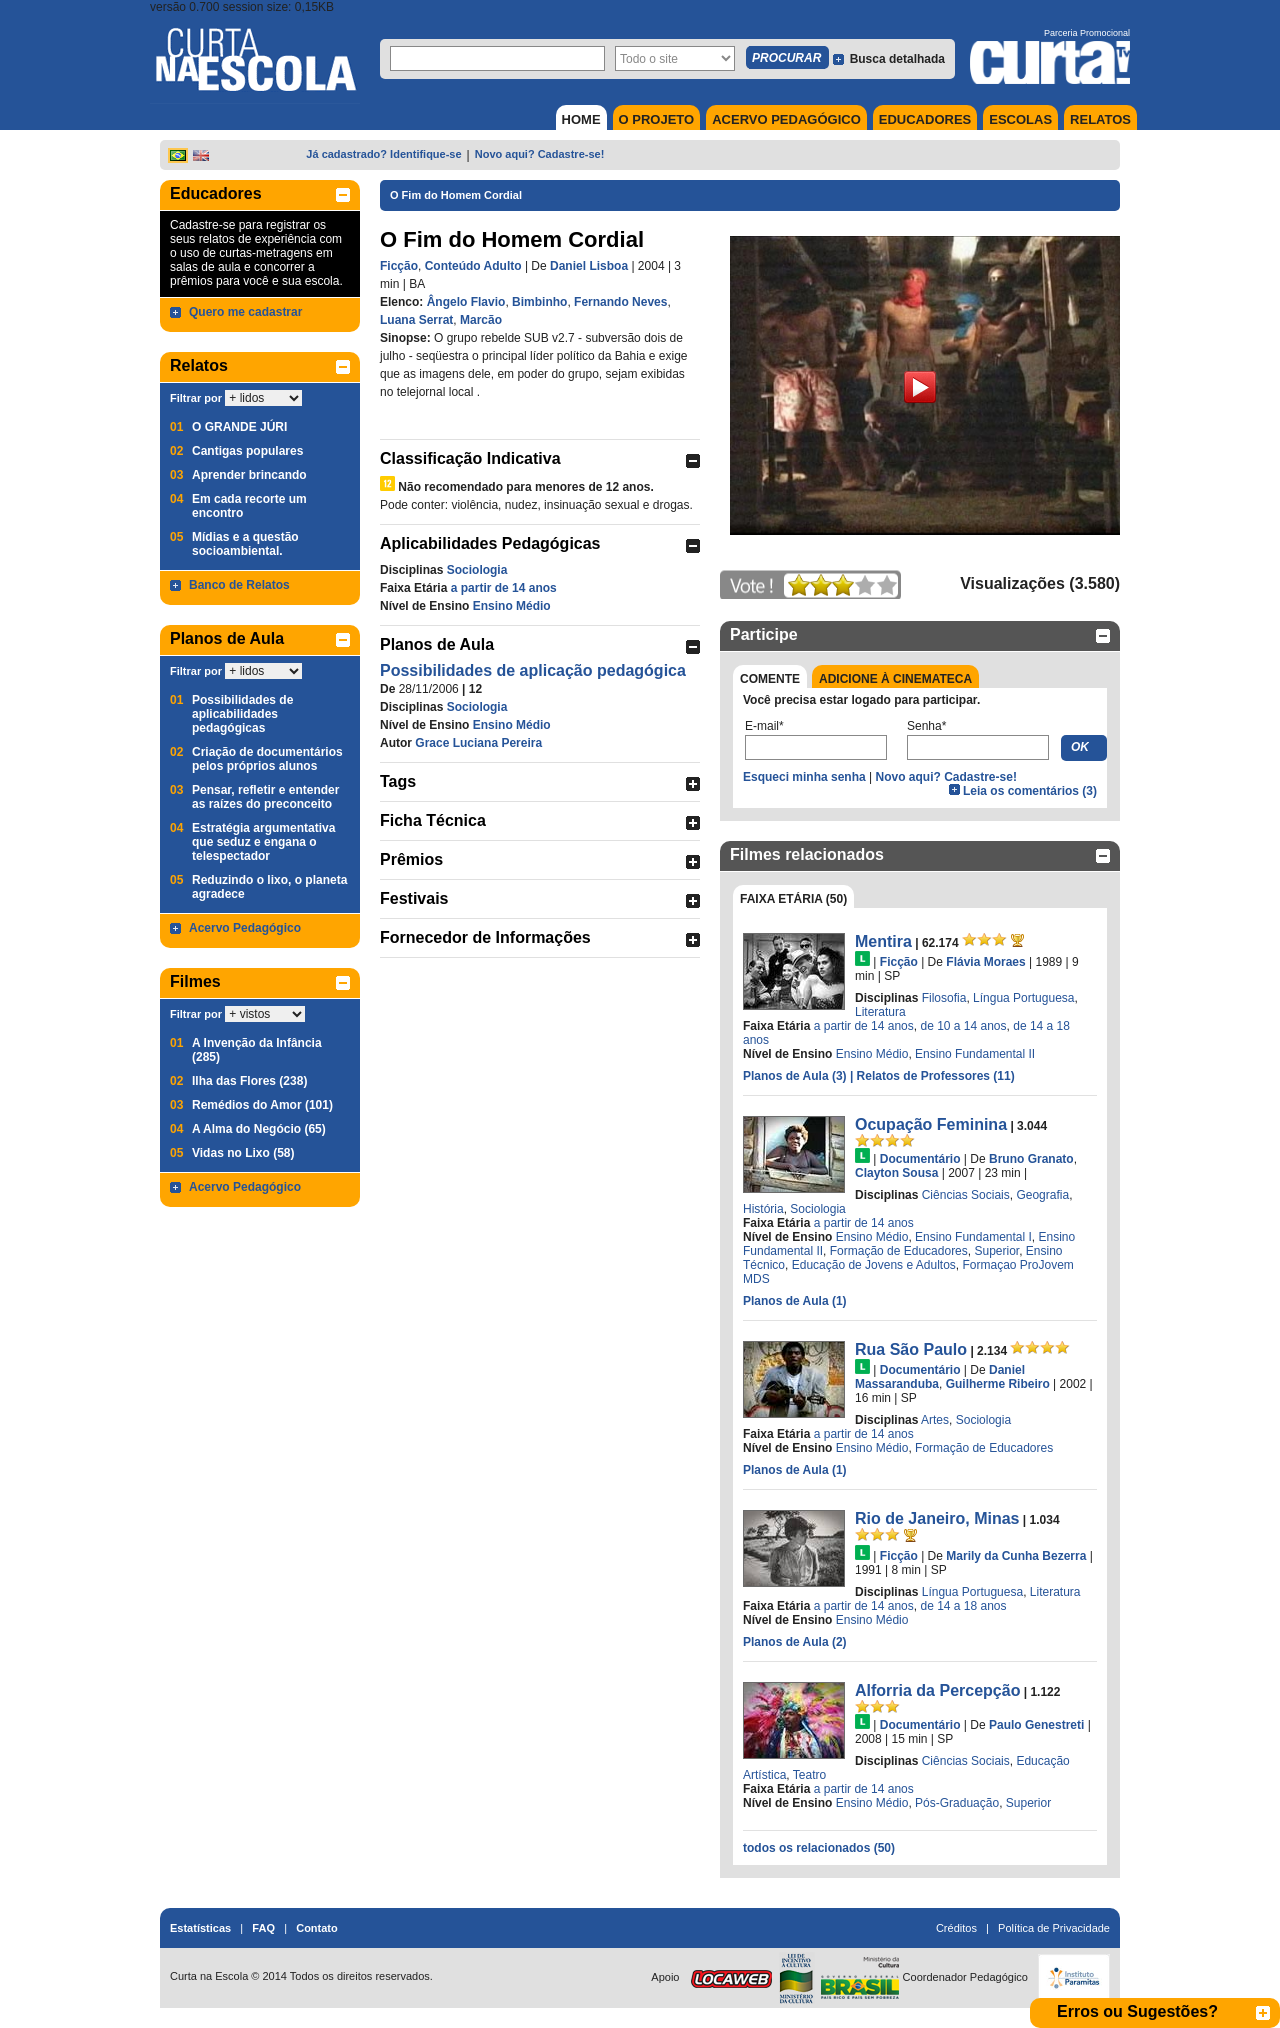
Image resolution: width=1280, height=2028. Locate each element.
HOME (581, 119)
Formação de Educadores (899, 1251)
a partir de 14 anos (504, 588)
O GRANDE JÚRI (239, 427)
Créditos (956, 1928)
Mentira (883, 941)
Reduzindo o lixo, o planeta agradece (269, 887)
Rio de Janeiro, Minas (937, 1518)
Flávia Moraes (985, 962)
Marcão (481, 320)
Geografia (1042, 1195)
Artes (935, 1420)
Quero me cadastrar (245, 312)
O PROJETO (657, 119)
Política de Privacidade (1054, 1928)
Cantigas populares (247, 451)
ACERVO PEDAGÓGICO (786, 119)
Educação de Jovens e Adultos (874, 1265)
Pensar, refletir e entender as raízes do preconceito (265, 797)
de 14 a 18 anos (963, 1606)
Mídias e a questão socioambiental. (245, 544)
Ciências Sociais (966, 1195)
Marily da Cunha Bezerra (1016, 1556)
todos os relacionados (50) (819, 1848)
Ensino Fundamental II (975, 1054)
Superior (996, 1251)
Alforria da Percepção (937, 1690)
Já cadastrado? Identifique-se (383, 154)
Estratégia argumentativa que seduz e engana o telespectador (263, 842)
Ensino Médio (512, 606)
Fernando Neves (620, 302)
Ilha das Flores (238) (249, 1081)
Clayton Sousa (896, 1173)
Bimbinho (539, 302)
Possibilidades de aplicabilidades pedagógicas (242, 714)
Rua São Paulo (911, 1349)
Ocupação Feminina (931, 1124)
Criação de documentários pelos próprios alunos (267, 759)
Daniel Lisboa (589, 266)
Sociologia (477, 570)
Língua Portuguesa (1023, 998)
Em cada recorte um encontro (249, 506)
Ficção (399, 266)
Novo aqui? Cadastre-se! (540, 154)
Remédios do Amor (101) (262, 1105)
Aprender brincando (249, 475)
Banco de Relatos (239, 585)
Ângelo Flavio (466, 302)
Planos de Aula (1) (795, 1301)
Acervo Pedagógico (245, 928)
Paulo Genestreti (1036, 1725)
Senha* (926, 726)
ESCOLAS (1020, 119)
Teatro (809, 1775)
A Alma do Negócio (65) (259, 1129)
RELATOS (1100, 119)
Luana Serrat (416, 320)
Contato (317, 1928)
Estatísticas (200, 1928)
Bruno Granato (1031, 1159)
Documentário (920, 1159)
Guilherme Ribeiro (998, 1384)
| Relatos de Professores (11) (932, 1076)
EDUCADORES (925, 119)
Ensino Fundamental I (973, 1237)
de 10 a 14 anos (963, 1026)
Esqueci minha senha (804, 777)
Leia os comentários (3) (1030, 791)
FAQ (263, 1928)
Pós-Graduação (957, 1803)
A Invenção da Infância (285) (257, 1050)
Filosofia (944, 998)
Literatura (880, 1012)
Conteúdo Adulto (473, 266)
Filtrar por (196, 398)
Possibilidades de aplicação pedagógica (533, 670)
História (763, 1209)
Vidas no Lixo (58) (243, 1153)
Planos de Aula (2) (795, 1642)
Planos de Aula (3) (796, 1076)
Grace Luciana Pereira (478, 743)
